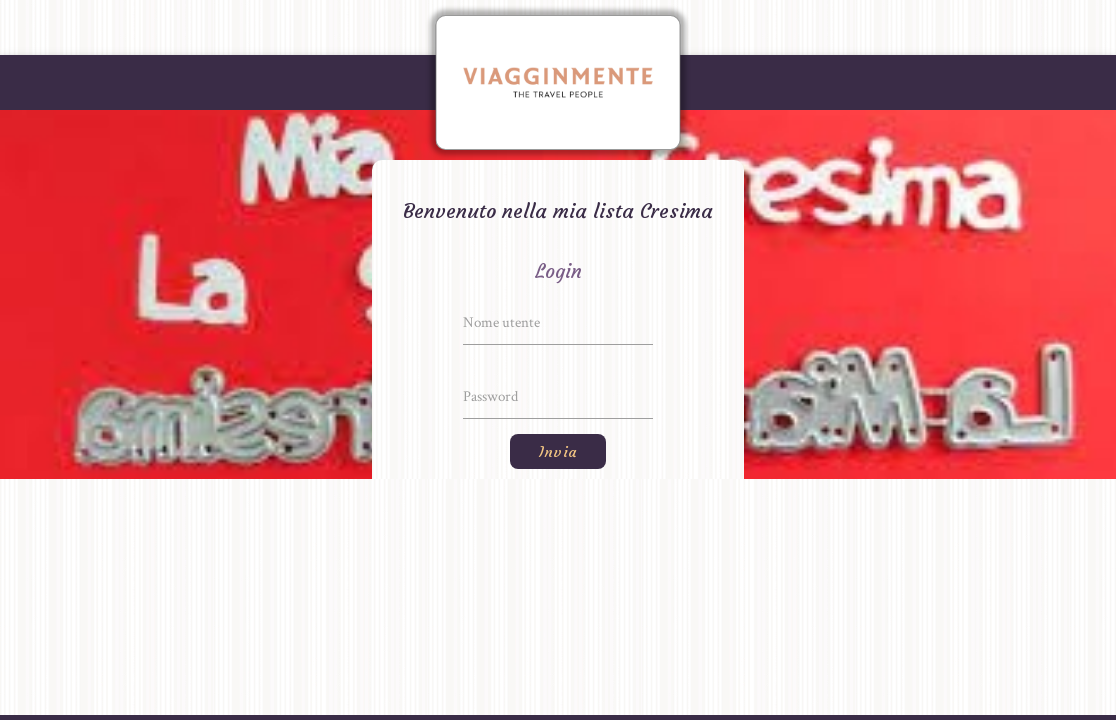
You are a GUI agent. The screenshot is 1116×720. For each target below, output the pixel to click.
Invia (558, 452)
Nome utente (501, 322)
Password (490, 396)
